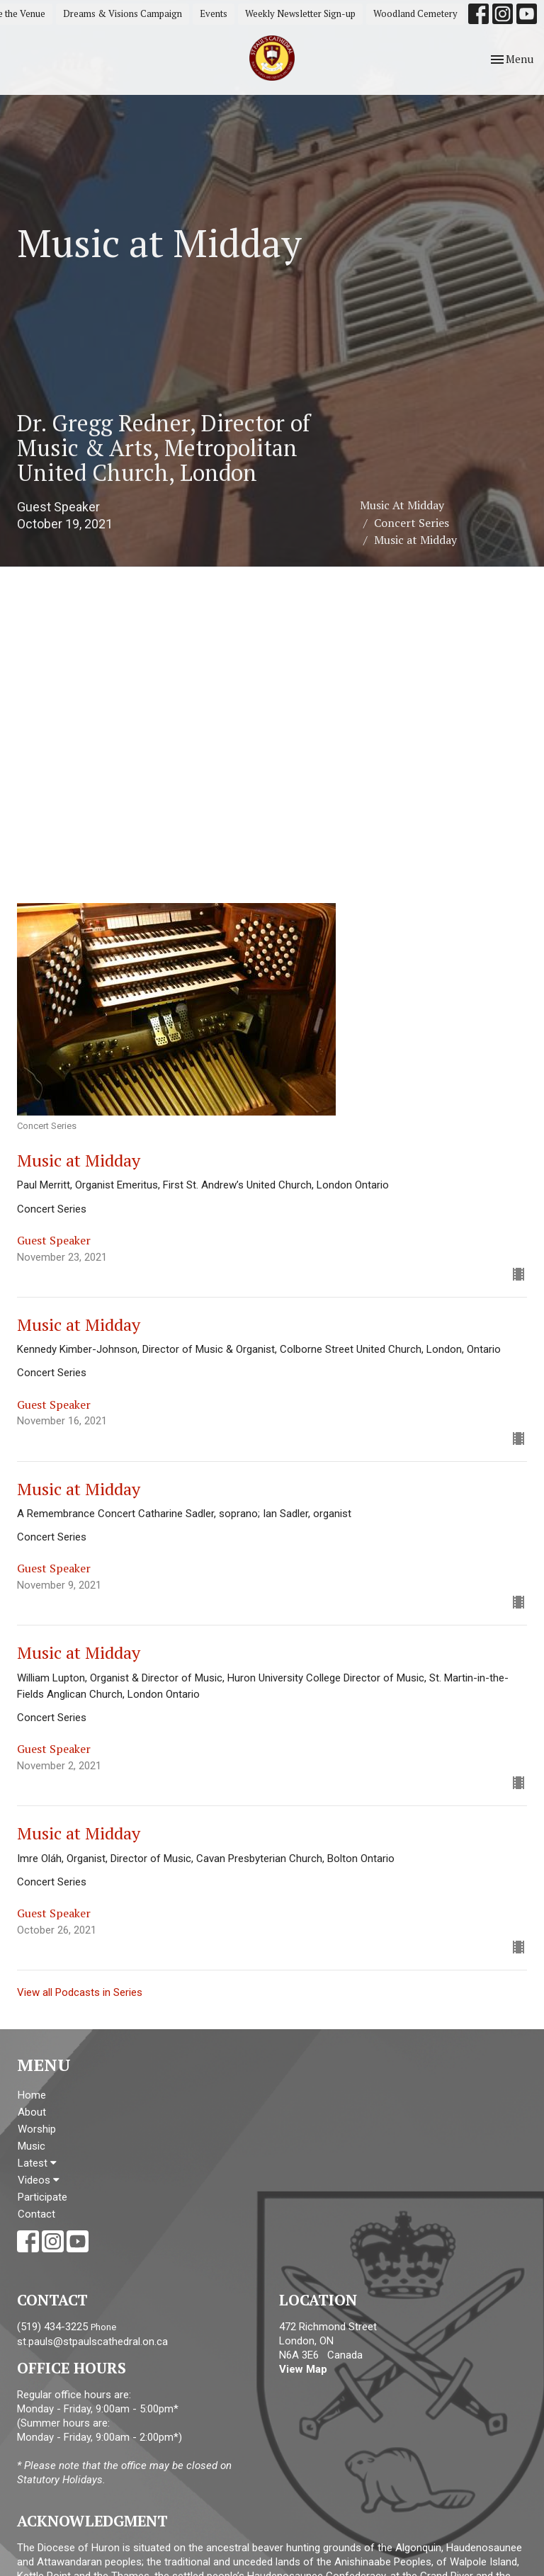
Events (213, 13)
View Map (303, 2369)
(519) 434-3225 (52, 2326)
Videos (39, 2180)
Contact (36, 2214)
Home (32, 2095)
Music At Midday (402, 505)
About (32, 2112)
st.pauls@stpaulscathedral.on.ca (92, 2341)
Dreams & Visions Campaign (122, 13)
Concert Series (411, 522)
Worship (37, 2129)
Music (31, 2146)
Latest (37, 2163)
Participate (42, 2197)
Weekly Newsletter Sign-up (300, 13)
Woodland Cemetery (415, 13)
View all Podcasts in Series (79, 1992)
